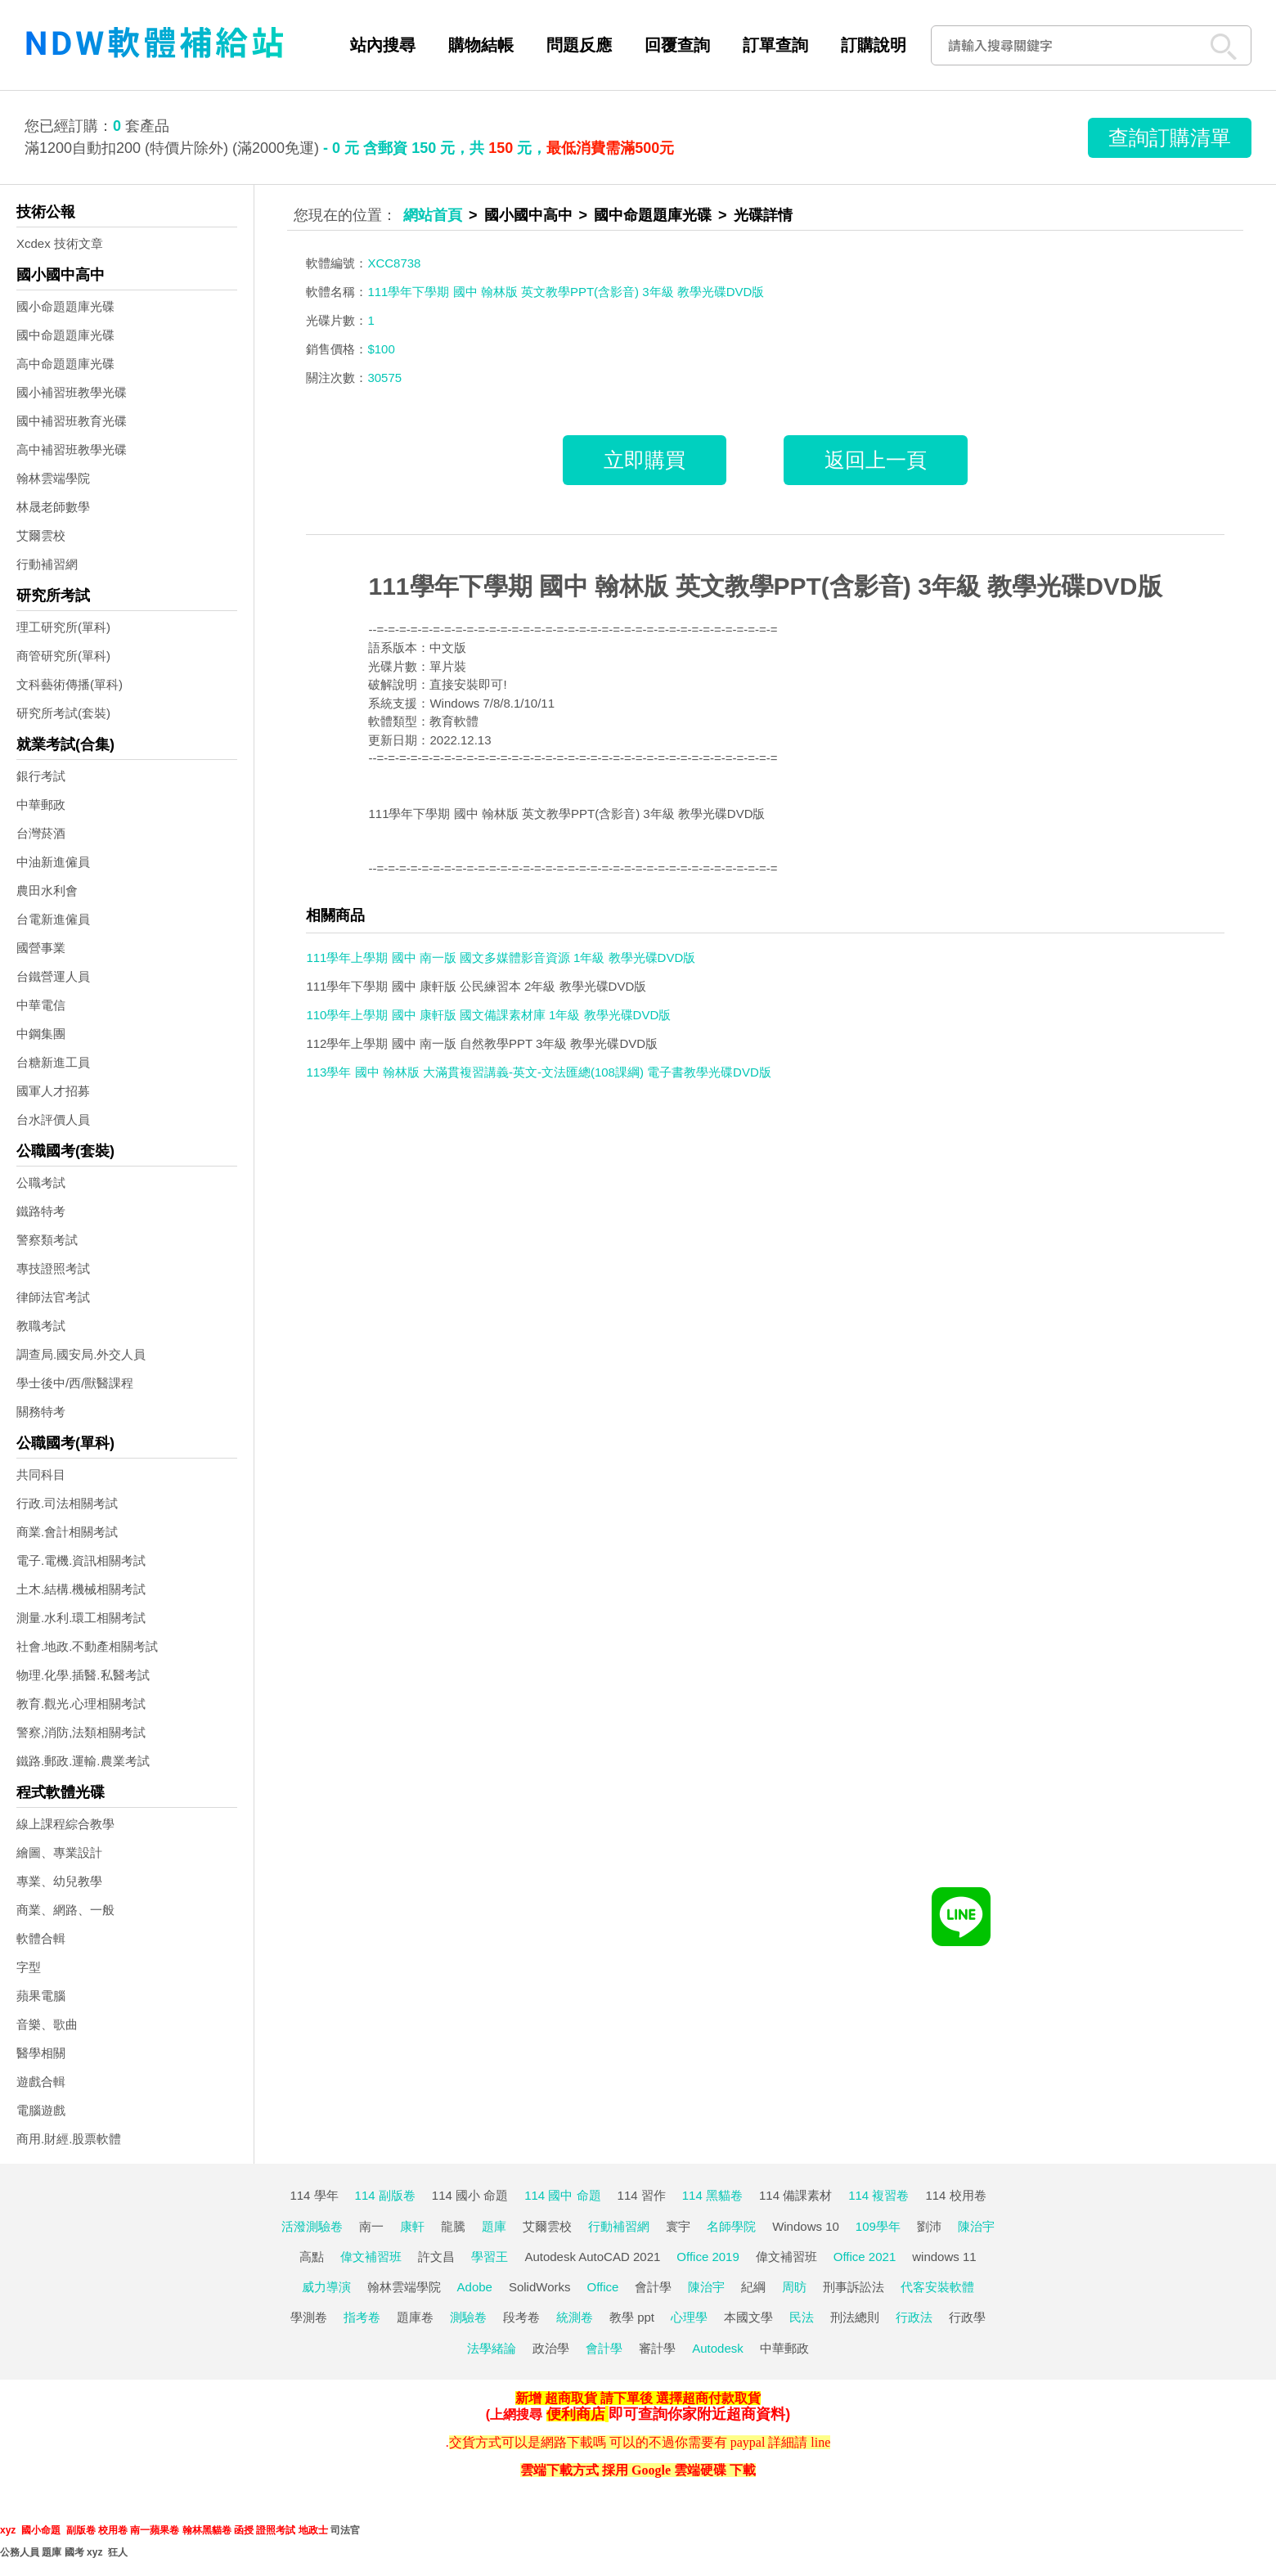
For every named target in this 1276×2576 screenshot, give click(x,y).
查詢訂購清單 (1169, 137)
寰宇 (678, 2226)
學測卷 (308, 2317)
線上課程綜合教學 (65, 1824)
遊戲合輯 (40, 2081)
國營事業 (40, 948)
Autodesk (718, 2348)
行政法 (914, 2317)
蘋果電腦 (40, 1996)
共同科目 (40, 1474)
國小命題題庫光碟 (65, 306)
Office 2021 (864, 2257)
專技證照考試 (53, 1268)
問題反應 (579, 45)
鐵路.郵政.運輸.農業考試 (83, 1761)
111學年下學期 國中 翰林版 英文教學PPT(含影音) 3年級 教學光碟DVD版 (764, 586)
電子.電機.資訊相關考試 (81, 1560)
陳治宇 (976, 2226)
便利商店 (575, 2414)
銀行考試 (40, 776)
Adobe (474, 2287)
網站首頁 (432, 215)
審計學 (657, 2348)
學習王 (489, 2257)
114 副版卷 (385, 2195)
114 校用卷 (955, 2195)
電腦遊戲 (40, 2110)
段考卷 (521, 2317)
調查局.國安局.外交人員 (81, 1354)
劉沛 (929, 2226)
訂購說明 (873, 45)
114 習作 (642, 2195)
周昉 (794, 2287)
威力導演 (326, 2287)
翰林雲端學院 (53, 478)
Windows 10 (805, 2226)
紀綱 (753, 2287)
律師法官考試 (53, 1297)
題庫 (494, 2226)
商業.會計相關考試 (67, 1532)
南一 (371, 2226)
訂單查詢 (775, 45)
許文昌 (436, 2257)
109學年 (878, 2226)
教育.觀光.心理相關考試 (81, 1704)
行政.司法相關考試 (67, 1503)
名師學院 (731, 2226)
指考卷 (362, 2317)
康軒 (412, 2226)
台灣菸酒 (40, 833)
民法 (801, 2317)
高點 (311, 2257)
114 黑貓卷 (712, 2195)
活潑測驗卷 (312, 2226)
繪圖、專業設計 (59, 1852)
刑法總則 (854, 2317)
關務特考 (40, 1411)
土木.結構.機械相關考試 (81, 1589)
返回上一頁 (875, 459)
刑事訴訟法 (853, 2287)
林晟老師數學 (53, 507)
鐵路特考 (40, 1211)
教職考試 (40, 1326)
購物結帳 (481, 45)
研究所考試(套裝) (63, 713)
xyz (8, 2530)
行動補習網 (47, 564)
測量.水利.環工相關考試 (81, 1618)
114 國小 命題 (470, 2195)
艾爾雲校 (40, 535)
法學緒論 (491, 2348)
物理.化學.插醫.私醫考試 (83, 1675)
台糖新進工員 (53, 1062)
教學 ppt (631, 2317)
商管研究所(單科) (63, 656)
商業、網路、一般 (65, 1910)
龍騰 (453, 2226)
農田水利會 (47, 890)
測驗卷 (468, 2317)
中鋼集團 (40, 1034)
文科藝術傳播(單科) (69, 684)
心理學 (689, 2317)
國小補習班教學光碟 (71, 392)
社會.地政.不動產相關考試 (87, 1646)
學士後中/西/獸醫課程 (74, 1383)
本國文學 (748, 2317)
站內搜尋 (383, 45)
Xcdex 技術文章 (59, 243)
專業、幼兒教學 (59, 1881)
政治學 (550, 2348)
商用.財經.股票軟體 (68, 2139)
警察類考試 (47, 1240)
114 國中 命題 (562, 2195)
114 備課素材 (795, 2195)
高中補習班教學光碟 (71, 449)
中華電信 (40, 1005)
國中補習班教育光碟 (71, 421)
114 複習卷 (878, 2195)
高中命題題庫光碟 (65, 364)
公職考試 (40, 1182)
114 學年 (314, 2195)
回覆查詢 (677, 45)
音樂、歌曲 (47, 2024)
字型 (28, 1967)
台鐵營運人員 (53, 976)
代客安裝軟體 (937, 2287)
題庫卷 (415, 2317)
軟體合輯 (40, 1938)
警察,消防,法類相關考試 (81, 1732)
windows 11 (944, 2257)
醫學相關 (40, 2053)
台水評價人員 (53, 1119)
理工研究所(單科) (63, 627)
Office (603, 2287)
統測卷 (574, 2317)
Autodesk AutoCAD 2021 (592, 2257)
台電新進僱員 (53, 919)
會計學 (653, 2287)
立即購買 (644, 459)
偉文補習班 (371, 2257)
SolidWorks (540, 2287)
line (820, 2442)
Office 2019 (707, 2257)
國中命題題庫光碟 (65, 335)
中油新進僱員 (53, 862)
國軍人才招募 (53, 1091)
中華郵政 (40, 804)
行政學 (967, 2317)
